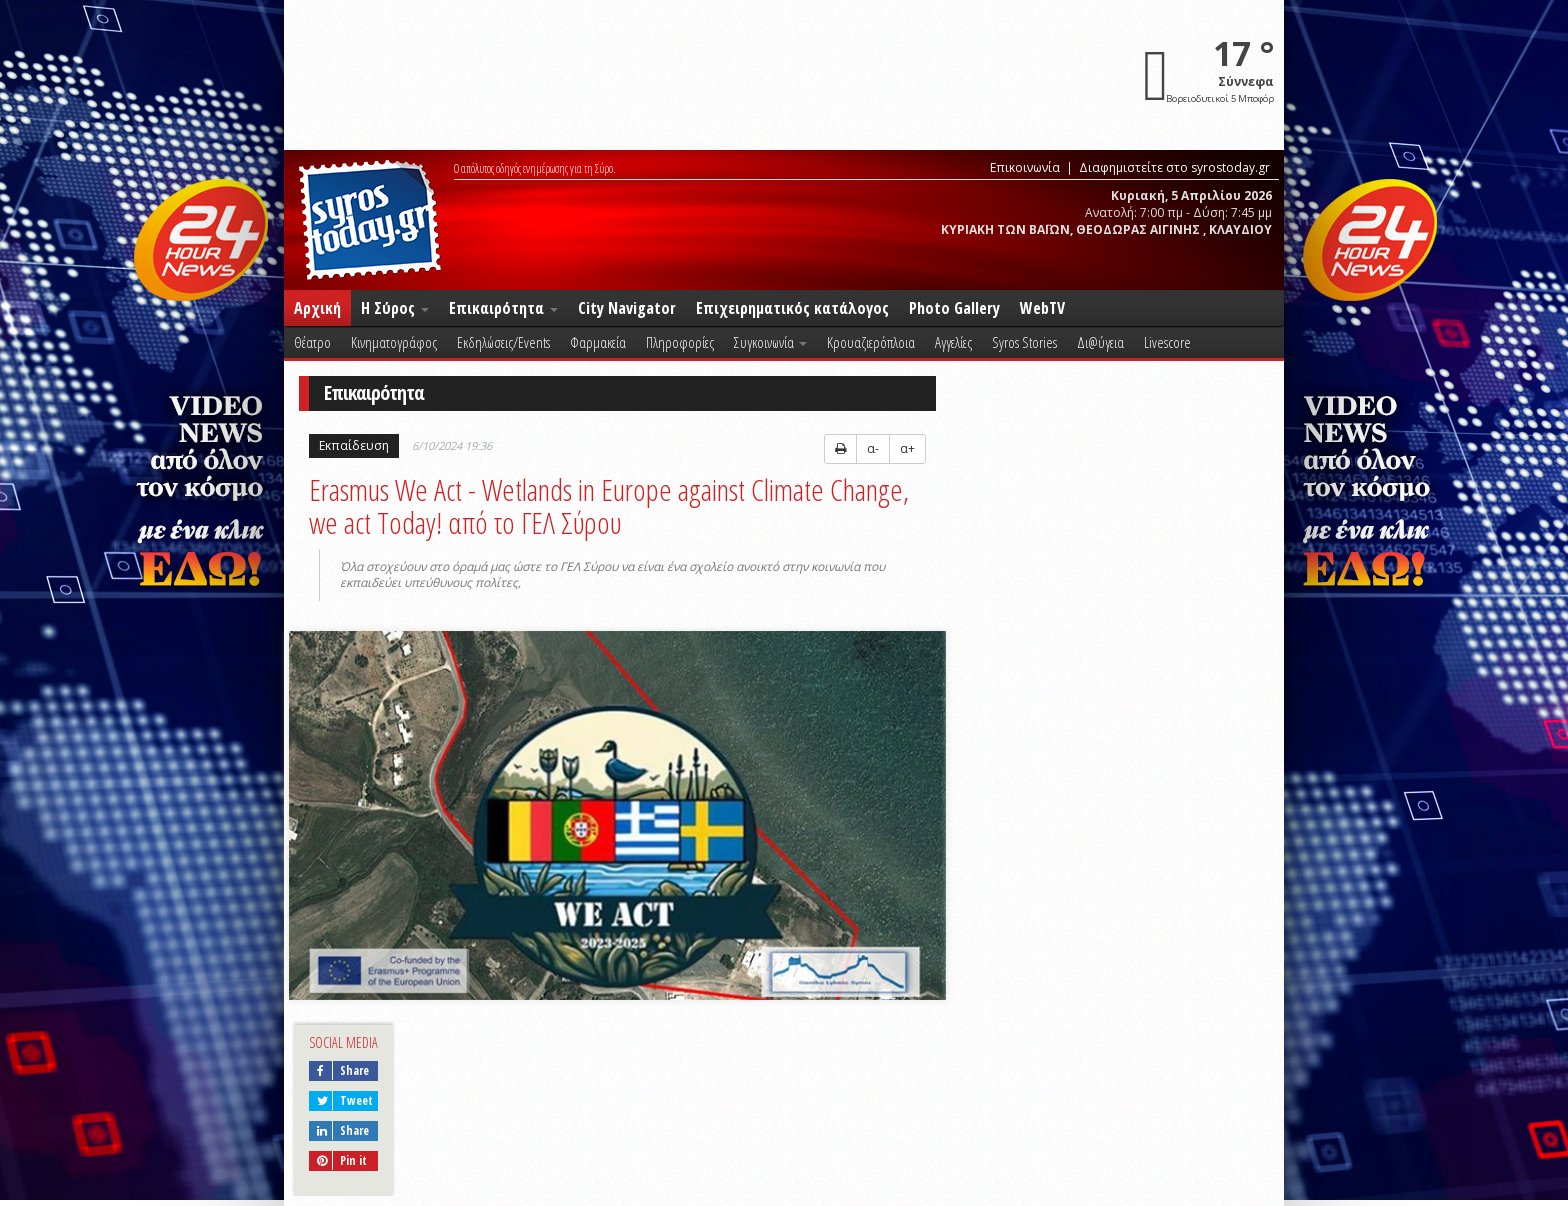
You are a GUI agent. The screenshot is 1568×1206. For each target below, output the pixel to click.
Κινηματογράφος (394, 342)
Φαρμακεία (598, 342)
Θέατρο (312, 342)
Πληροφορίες (680, 342)
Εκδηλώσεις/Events (503, 342)
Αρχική (317, 308)
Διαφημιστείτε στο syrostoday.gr (1174, 167)
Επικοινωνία (1025, 167)
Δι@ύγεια (1100, 342)
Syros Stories (1024, 342)
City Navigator (627, 308)
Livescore (1167, 342)
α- (873, 448)
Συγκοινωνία (770, 342)
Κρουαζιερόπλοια (871, 342)
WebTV (1042, 308)
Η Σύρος (395, 308)
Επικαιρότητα (503, 308)
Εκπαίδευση (354, 445)
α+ (907, 448)
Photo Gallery (954, 308)
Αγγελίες (953, 342)
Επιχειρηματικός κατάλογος (792, 308)
